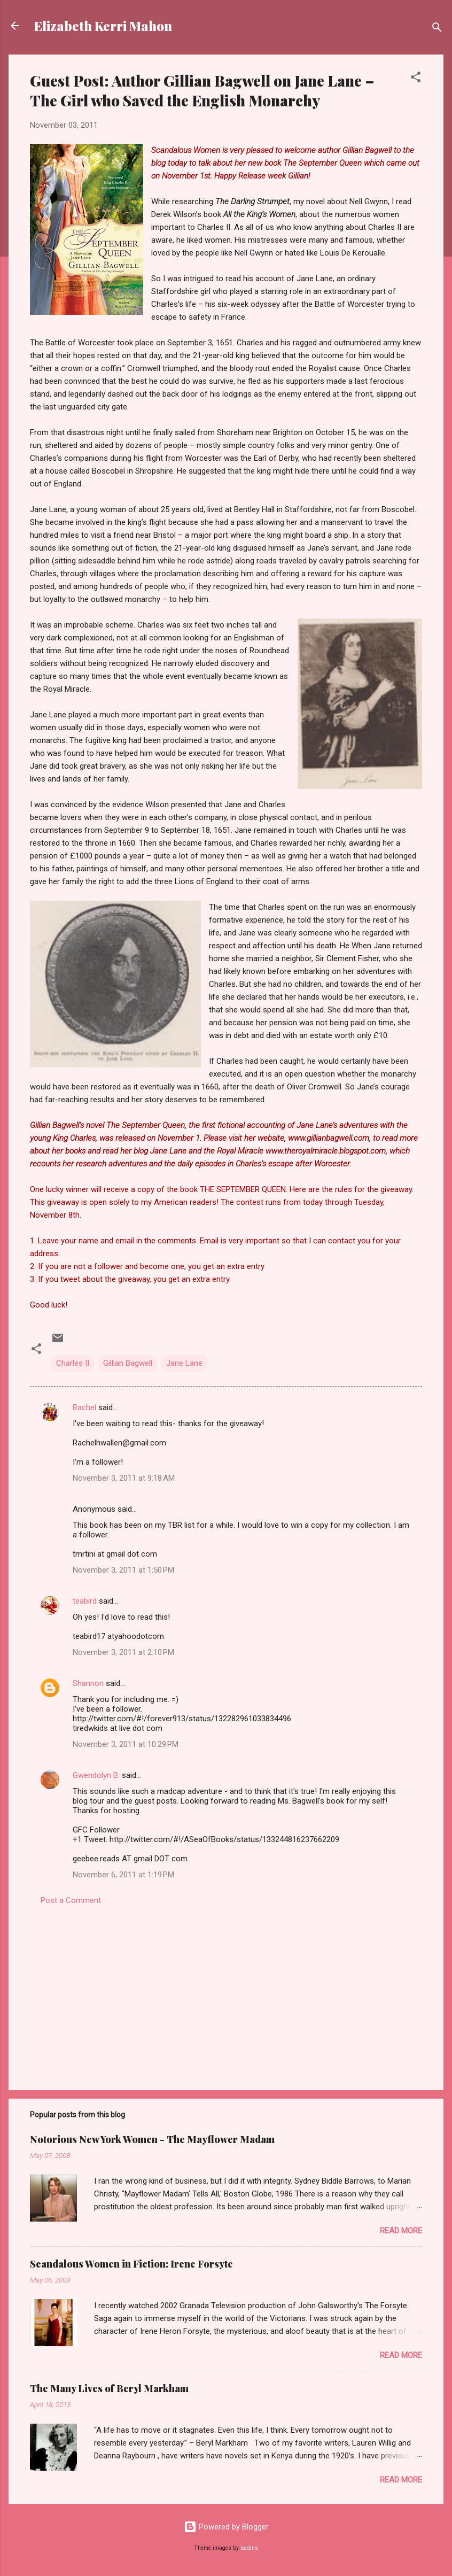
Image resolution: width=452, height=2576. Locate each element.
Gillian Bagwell (127, 1363)
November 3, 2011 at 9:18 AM (124, 1478)
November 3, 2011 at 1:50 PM (123, 1570)
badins (249, 2547)
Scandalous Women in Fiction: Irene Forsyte (131, 2263)
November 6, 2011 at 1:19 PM (123, 1874)
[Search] (437, 29)
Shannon (88, 1683)
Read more (401, 2230)
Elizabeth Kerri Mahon (103, 25)
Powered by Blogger (226, 2527)
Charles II (72, 1363)
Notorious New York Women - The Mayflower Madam (152, 2139)
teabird (85, 1601)
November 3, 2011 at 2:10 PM (123, 1652)
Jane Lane (184, 1363)
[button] (415, 79)
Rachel (84, 1407)
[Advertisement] (226, 1991)
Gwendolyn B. (96, 1775)
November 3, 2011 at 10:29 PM (125, 1744)
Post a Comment (71, 1900)
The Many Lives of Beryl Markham (109, 2388)
